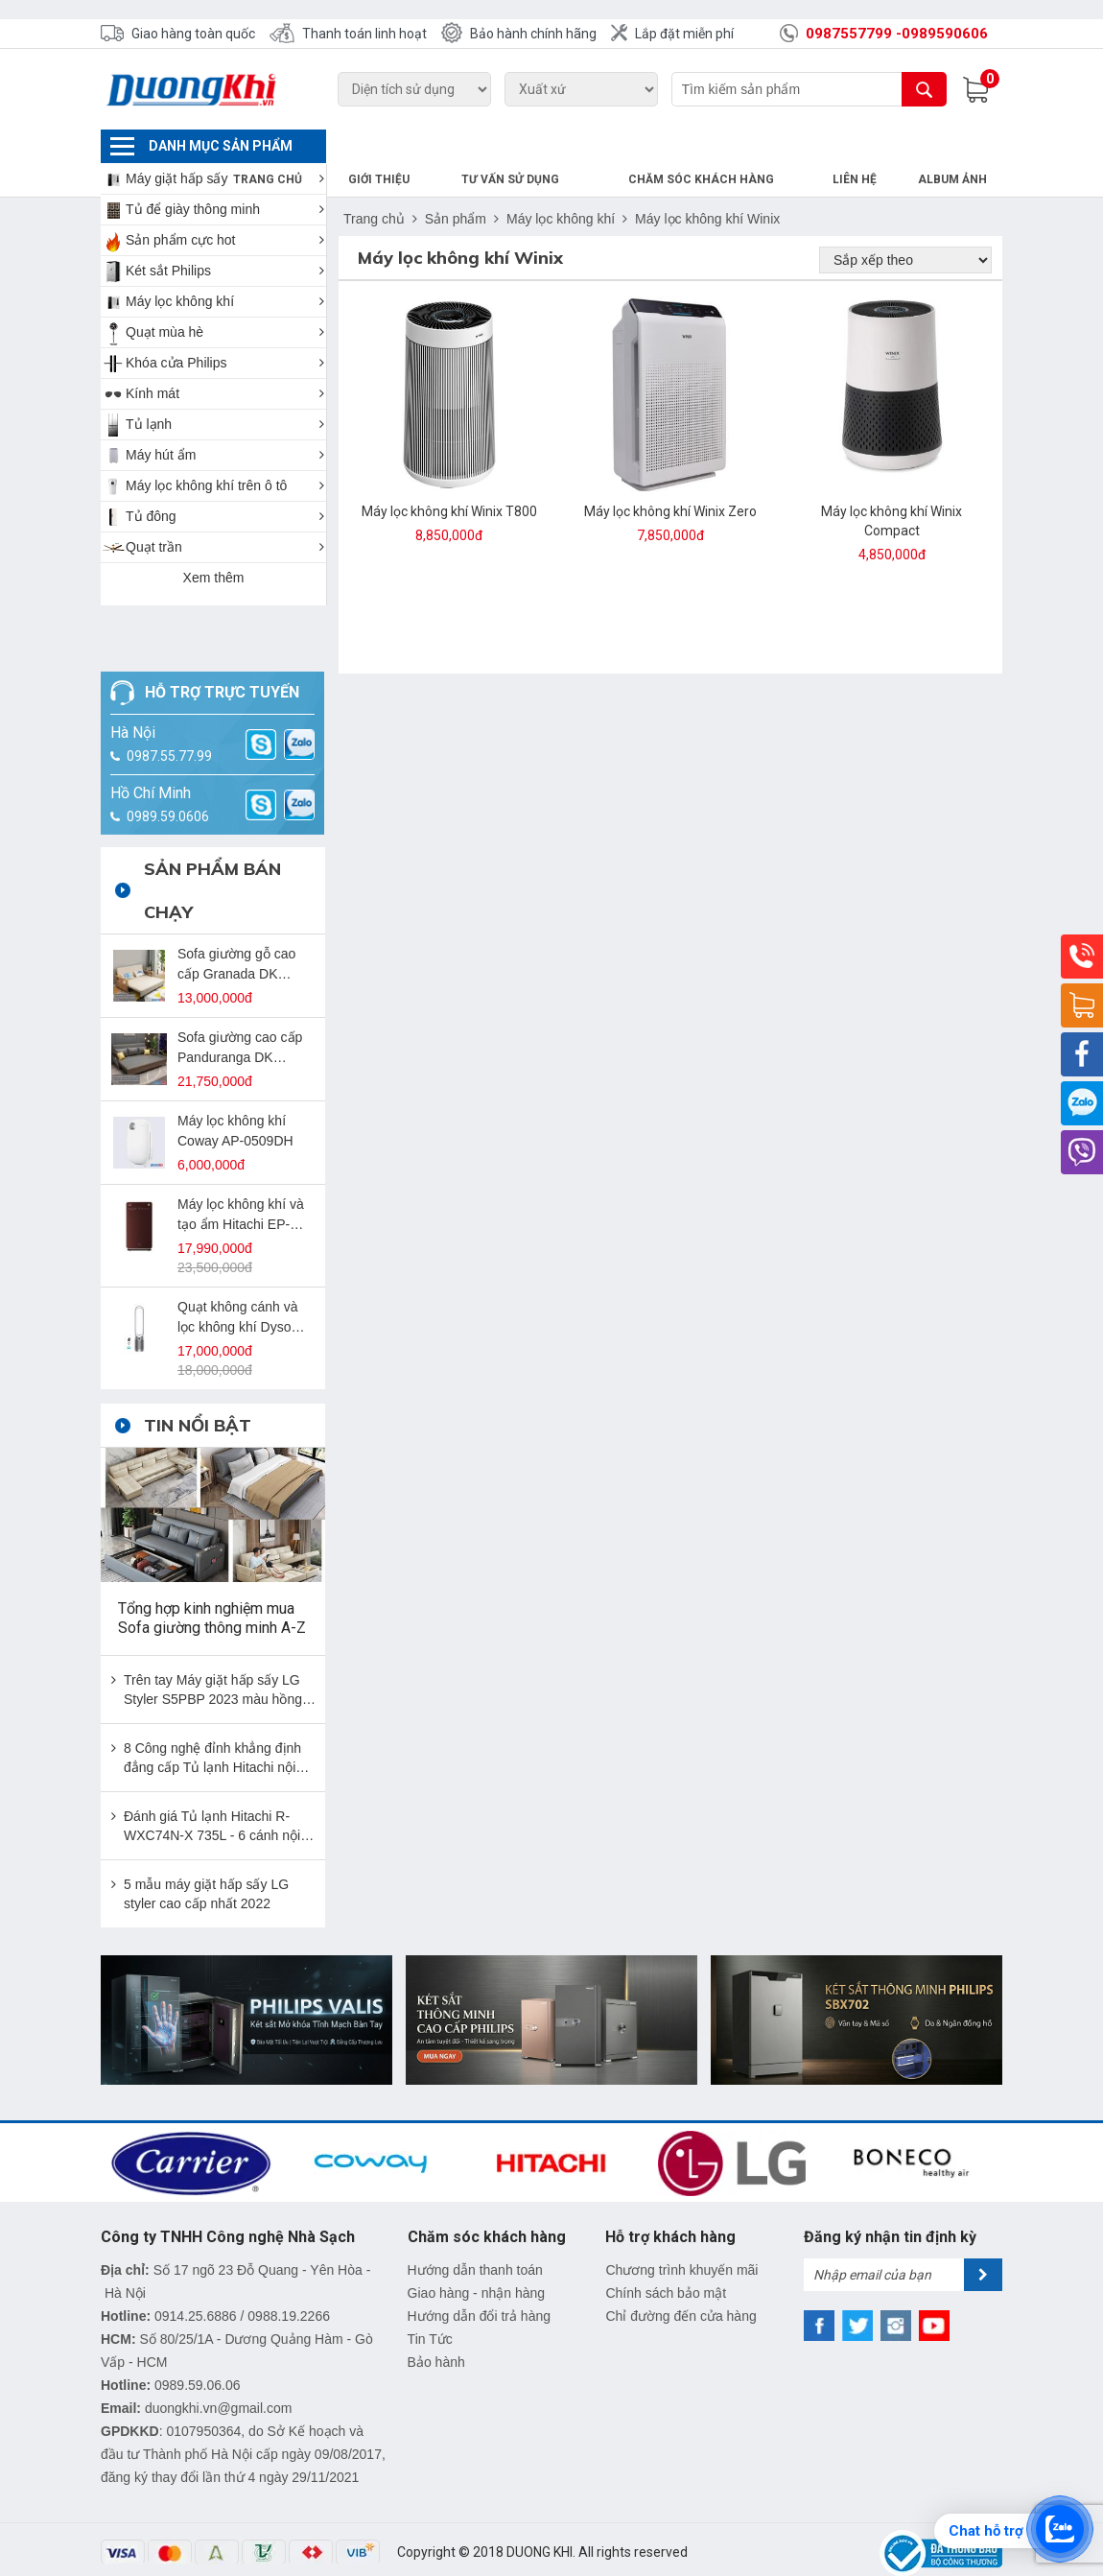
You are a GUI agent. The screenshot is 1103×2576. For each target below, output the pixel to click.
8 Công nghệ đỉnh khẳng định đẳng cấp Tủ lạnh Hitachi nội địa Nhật (212, 1725)
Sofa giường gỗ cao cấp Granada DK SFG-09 (236, 931)
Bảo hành (436, 2328)
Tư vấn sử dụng (583, 146)
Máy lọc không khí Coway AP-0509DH (235, 1097)
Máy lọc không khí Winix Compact (891, 487)
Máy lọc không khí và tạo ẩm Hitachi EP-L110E (240, 1182)
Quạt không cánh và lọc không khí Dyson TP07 (237, 1284)
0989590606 (945, 33)
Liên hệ (877, 146)
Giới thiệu (471, 146)
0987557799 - (854, 33)
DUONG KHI (539, 2518)
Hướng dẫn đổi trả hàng (479, 2282)
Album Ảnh (960, 146)
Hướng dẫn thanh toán (475, 2236)
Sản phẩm (455, 185)
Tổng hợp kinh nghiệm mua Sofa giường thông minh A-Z (212, 1584)
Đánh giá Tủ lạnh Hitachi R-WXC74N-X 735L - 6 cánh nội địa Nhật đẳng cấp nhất (212, 1793)
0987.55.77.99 (169, 722)
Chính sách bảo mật (665, 2259)
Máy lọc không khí (560, 185)
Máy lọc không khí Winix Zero (670, 477)
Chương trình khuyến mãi (681, 2236)
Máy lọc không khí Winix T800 (449, 477)
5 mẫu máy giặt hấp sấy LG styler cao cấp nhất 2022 (206, 1860)
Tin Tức (430, 2305)
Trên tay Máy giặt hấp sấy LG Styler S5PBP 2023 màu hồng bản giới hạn (213, 1657)
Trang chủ (376, 146)
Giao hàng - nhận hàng (476, 2259)
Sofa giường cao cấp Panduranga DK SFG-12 (239, 1015)
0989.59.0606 (168, 783)
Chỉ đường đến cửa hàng (680, 2282)
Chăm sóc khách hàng (745, 146)
